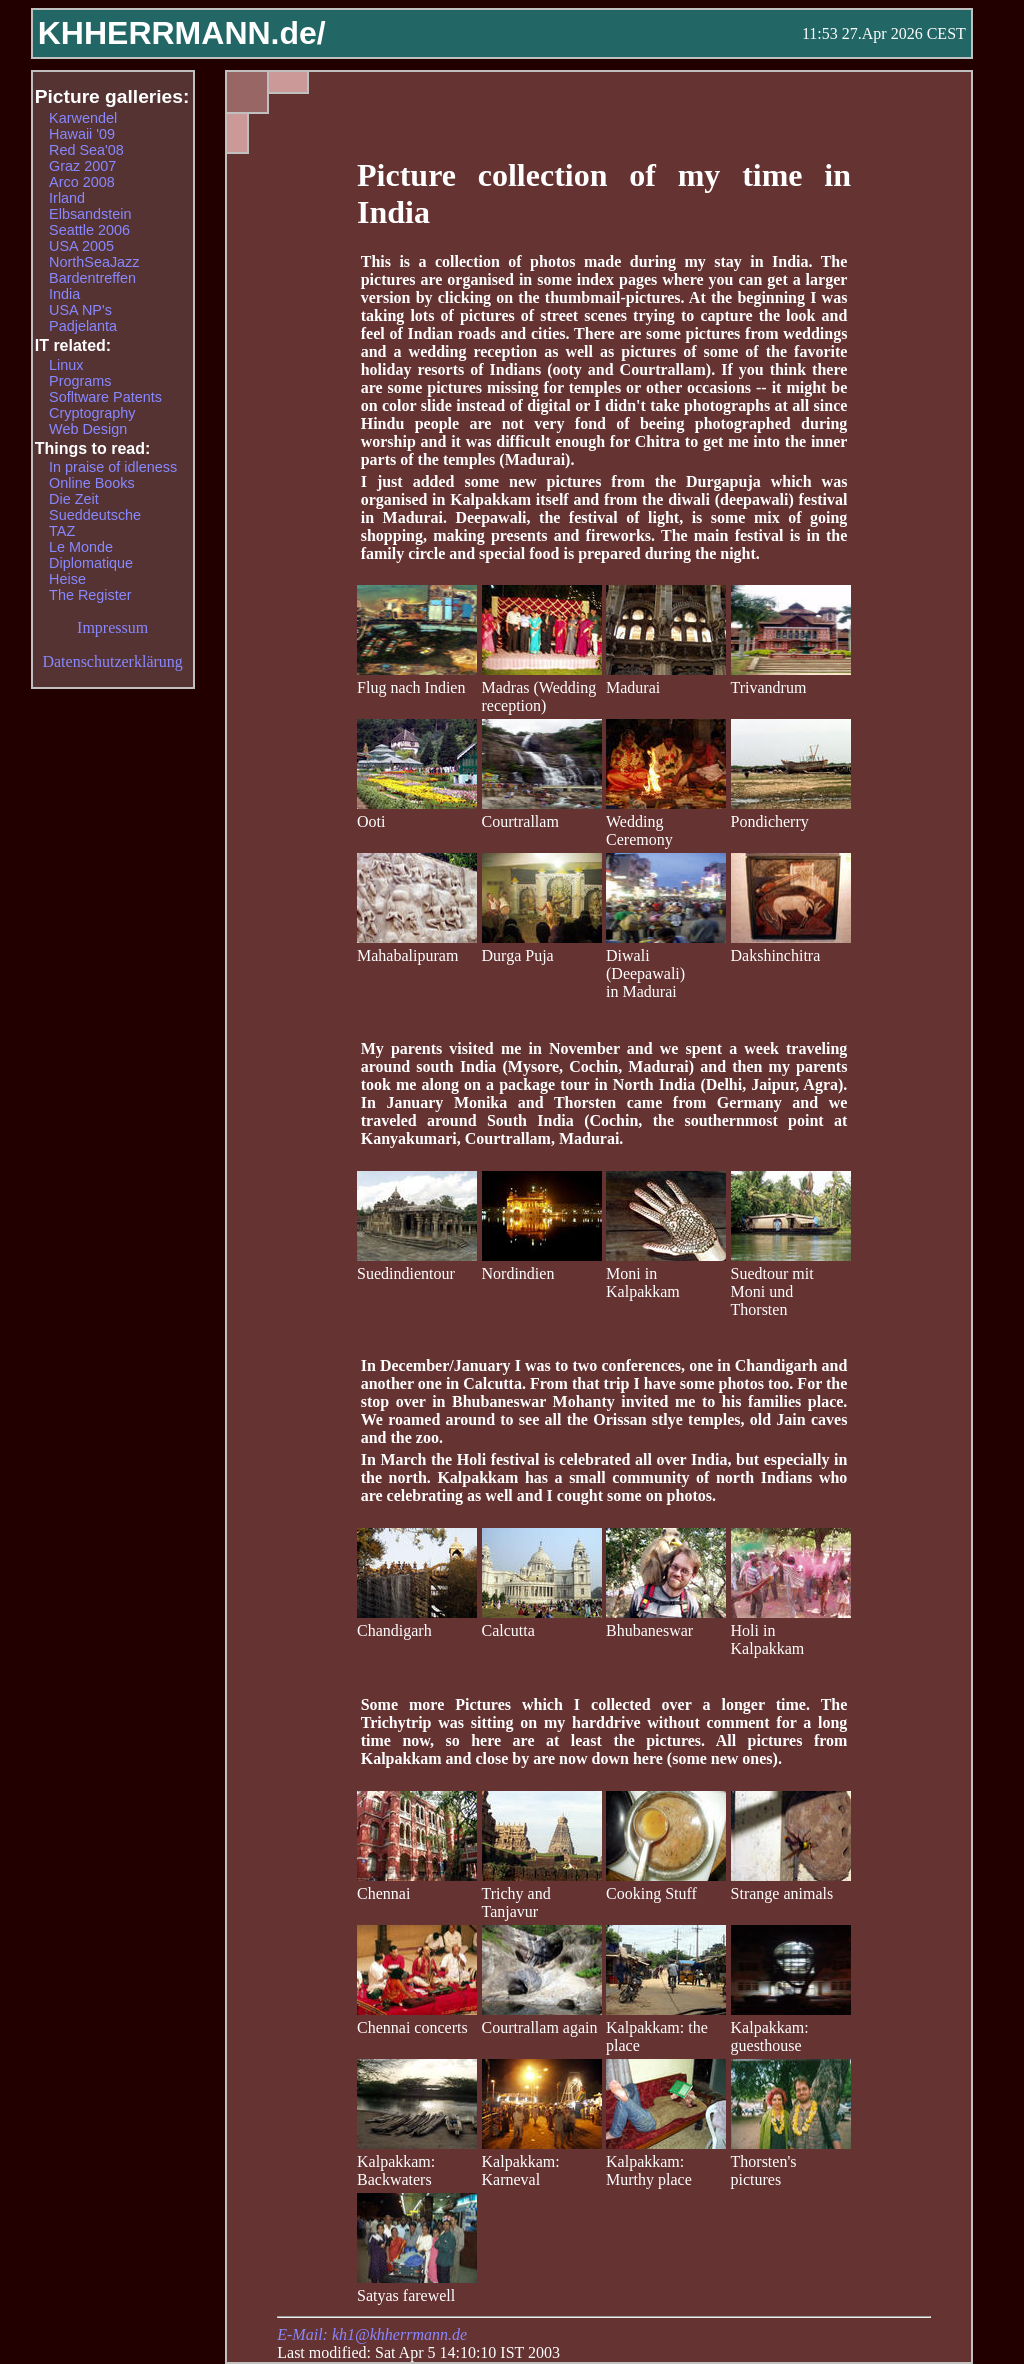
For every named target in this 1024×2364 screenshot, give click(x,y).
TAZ (62, 531)
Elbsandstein (90, 214)
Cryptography (92, 413)
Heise (67, 579)
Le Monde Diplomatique (91, 555)
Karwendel (83, 118)
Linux (66, 365)
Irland (67, 198)
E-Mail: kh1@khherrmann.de (372, 2334)
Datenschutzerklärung (112, 661)
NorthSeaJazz (94, 262)
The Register (90, 595)
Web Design (88, 429)
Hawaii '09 (82, 134)
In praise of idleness (113, 467)
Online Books (92, 483)
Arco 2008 (82, 182)
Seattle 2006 (89, 230)
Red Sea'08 (86, 150)
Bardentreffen (92, 278)
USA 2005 (81, 246)
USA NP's (80, 310)
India (64, 294)
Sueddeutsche (95, 515)
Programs (80, 381)
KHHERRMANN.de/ (182, 33)
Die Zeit (74, 499)
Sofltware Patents (105, 397)
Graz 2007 (82, 166)
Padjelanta (83, 326)
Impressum (112, 627)
